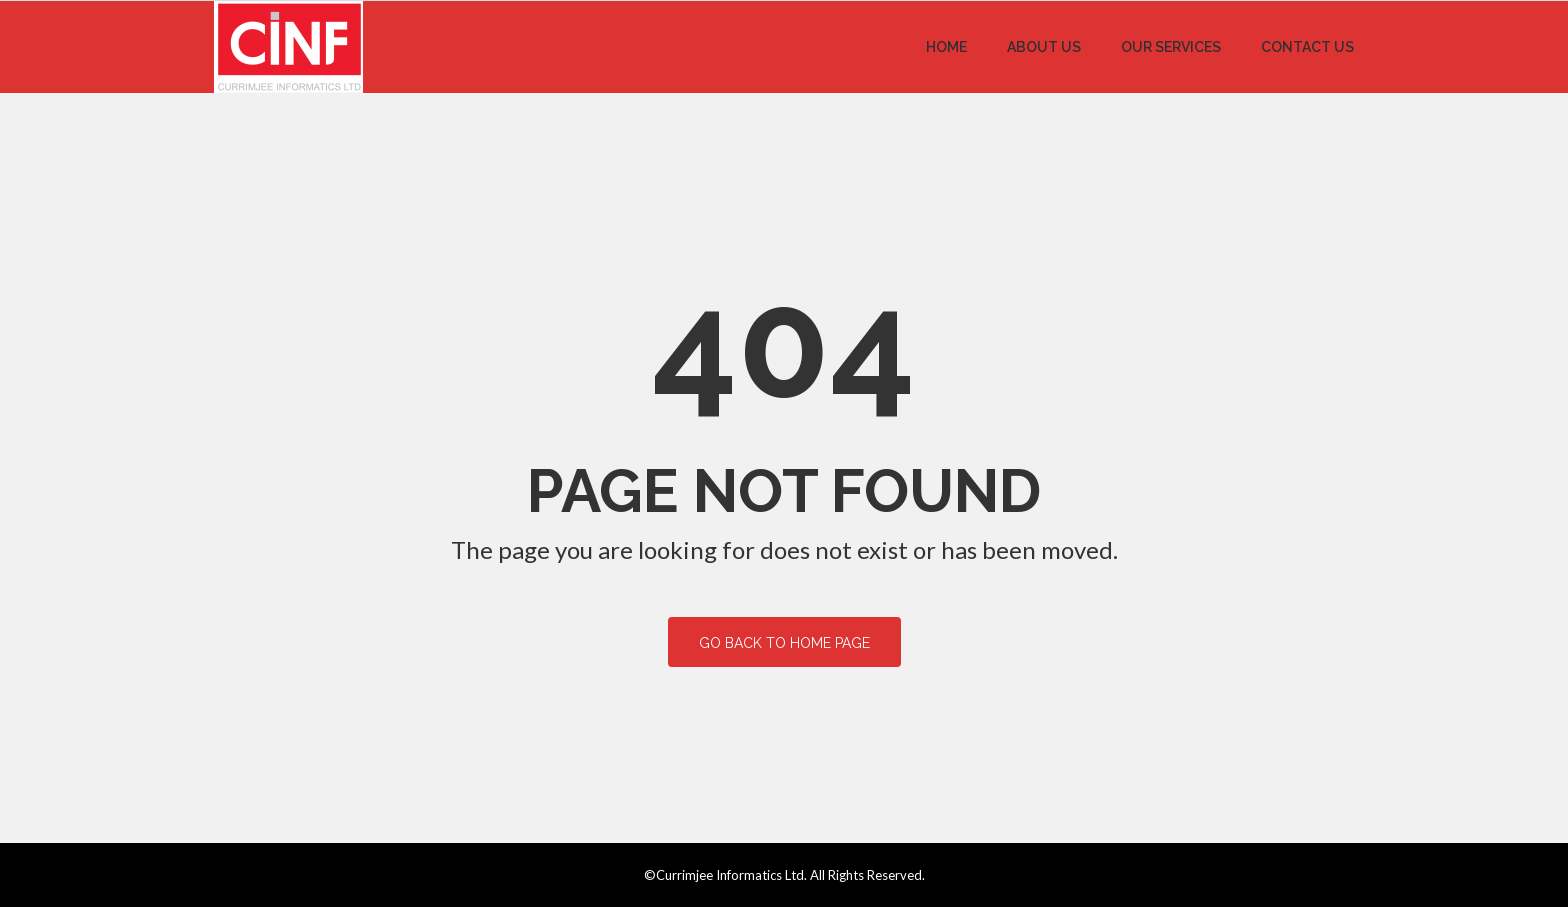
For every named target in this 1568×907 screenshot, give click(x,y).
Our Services (1171, 47)
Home (946, 47)
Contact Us (1307, 47)
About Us (1044, 47)
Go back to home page (784, 643)
